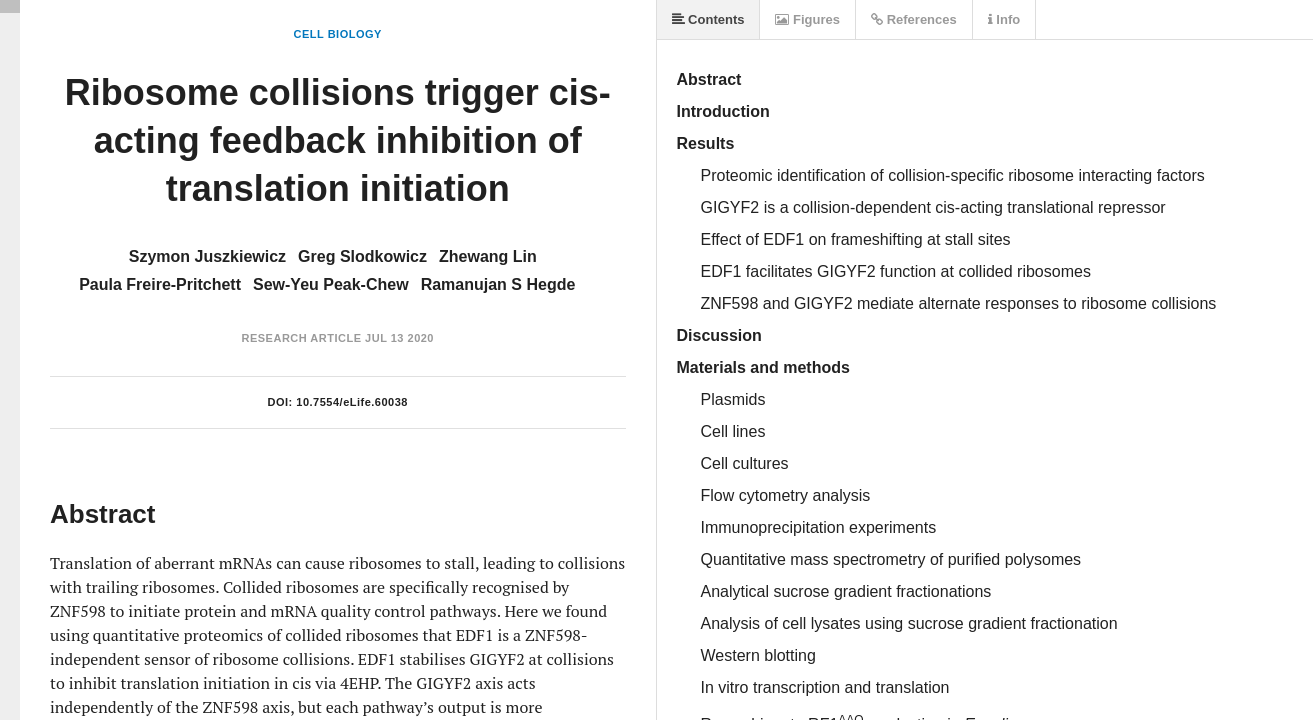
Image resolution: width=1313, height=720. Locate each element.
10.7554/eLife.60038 (352, 402)
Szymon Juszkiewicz (207, 256)
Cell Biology (338, 34)
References (914, 19)
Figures (807, 19)
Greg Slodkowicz (362, 256)
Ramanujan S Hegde (498, 284)
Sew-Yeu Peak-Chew (331, 284)
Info (1004, 19)
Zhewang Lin (488, 256)
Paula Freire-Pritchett (160, 284)
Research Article (301, 338)
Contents (708, 19)
